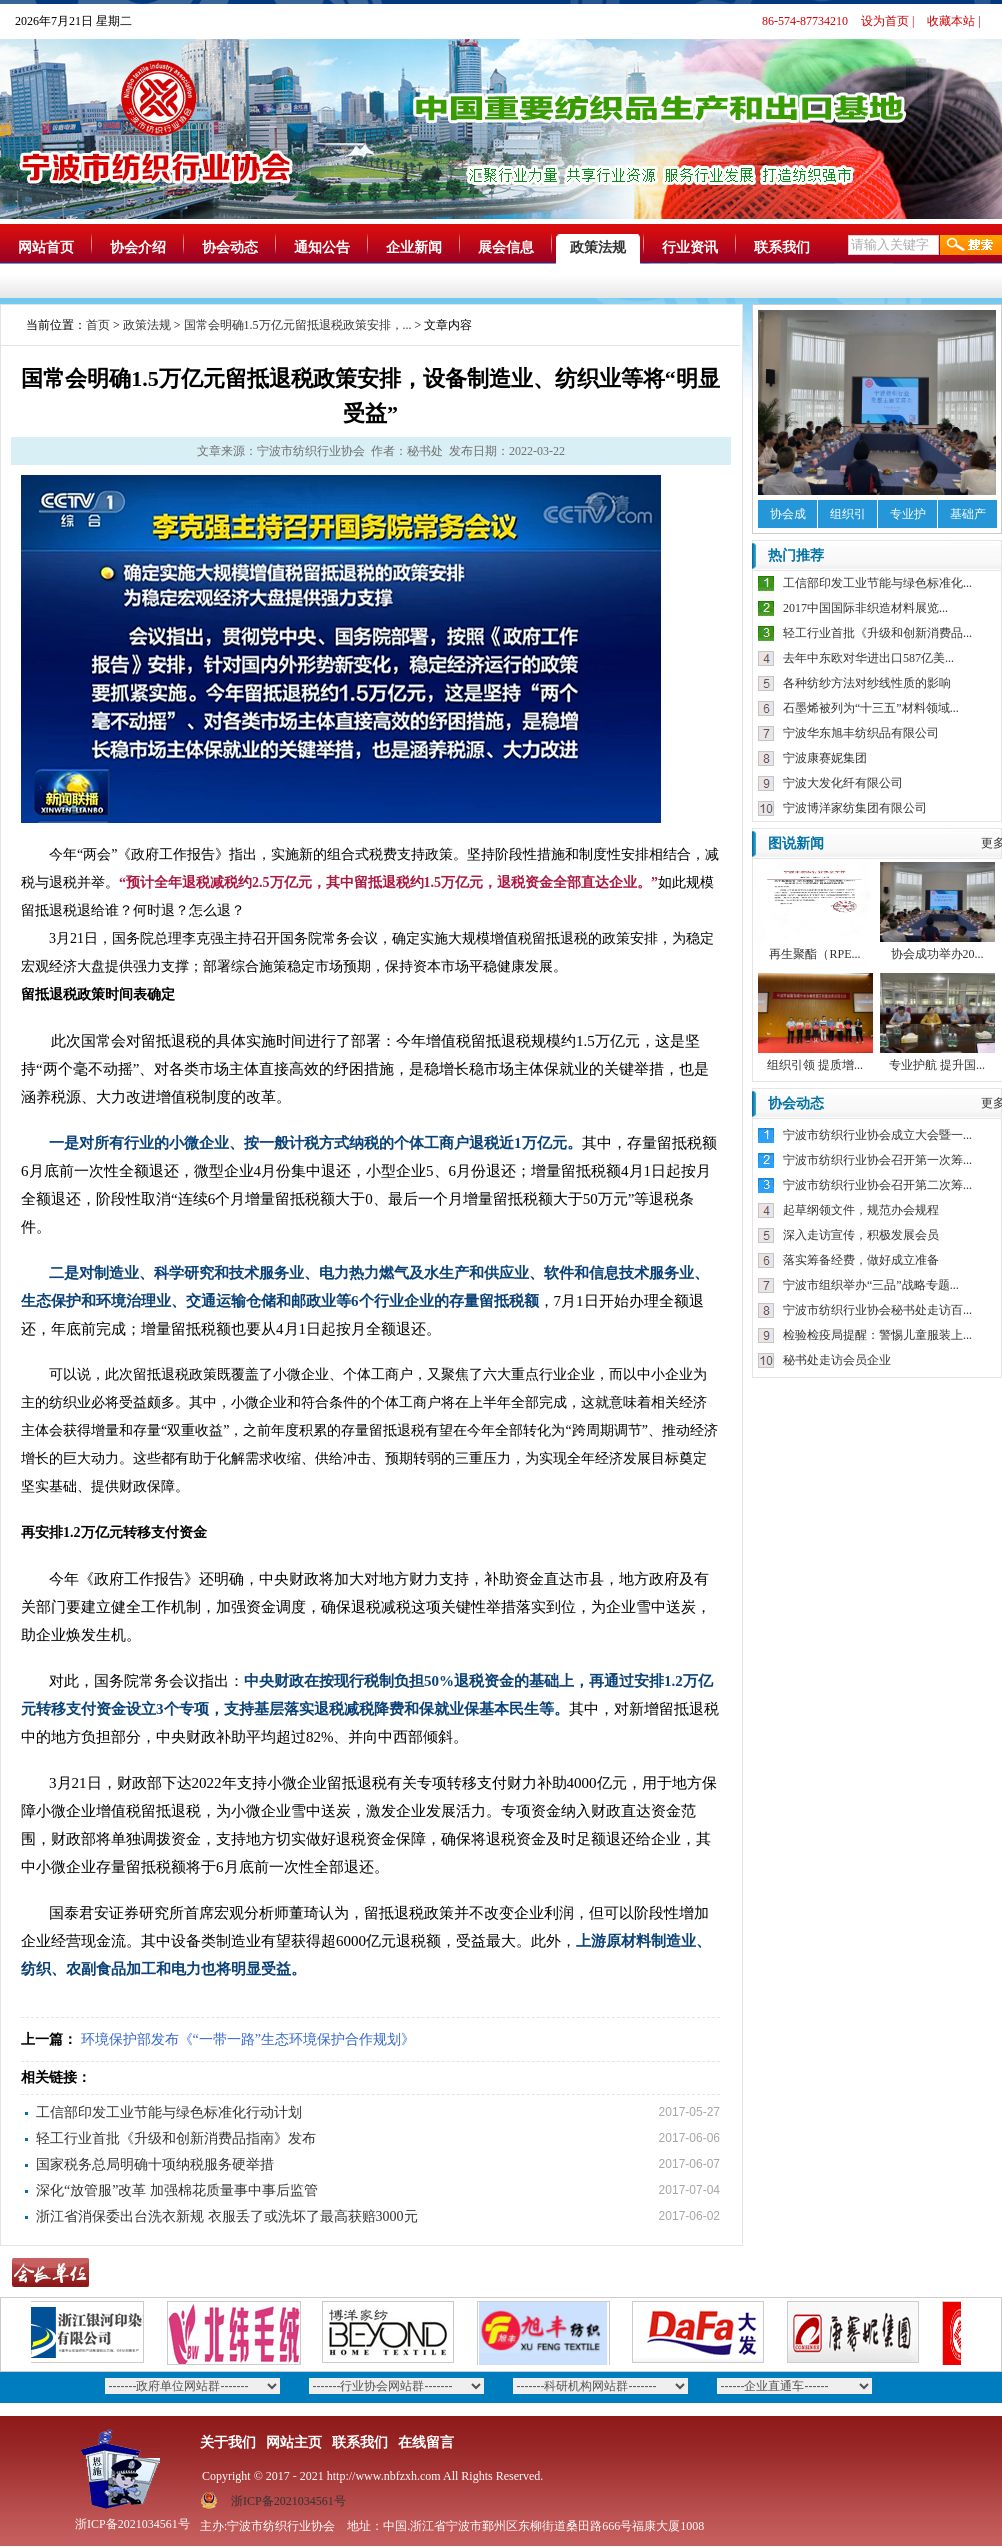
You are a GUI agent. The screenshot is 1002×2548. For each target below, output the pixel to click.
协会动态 (230, 247)
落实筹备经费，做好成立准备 (861, 1260)
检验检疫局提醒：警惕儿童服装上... (877, 1335)
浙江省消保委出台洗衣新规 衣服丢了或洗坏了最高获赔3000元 (227, 2216)
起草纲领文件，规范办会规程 (861, 1210)
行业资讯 (690, 247)
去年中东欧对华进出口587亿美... (868, 658)
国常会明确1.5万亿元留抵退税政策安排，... (298, 325)
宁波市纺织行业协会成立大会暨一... (877, 1135)
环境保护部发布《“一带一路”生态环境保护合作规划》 (248, 2039)
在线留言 (426, 2442)
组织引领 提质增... (815, 1065)
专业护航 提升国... (937, 1065)
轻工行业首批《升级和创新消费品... (877, 633)
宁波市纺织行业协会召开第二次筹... (877, 1185)
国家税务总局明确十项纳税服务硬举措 (155, 2164)
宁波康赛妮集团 (825, 758)
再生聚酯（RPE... (814, 954)
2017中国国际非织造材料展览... (865, 608)
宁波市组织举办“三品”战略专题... (871, 1285)
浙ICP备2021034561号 (288, 2501)
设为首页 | (887, 21)
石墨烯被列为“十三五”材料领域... (871, 708)
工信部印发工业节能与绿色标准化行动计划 (169, 2112)
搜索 (971, 245)
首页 (98, 325)
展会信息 (506, 247)
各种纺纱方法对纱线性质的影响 (867, 683)
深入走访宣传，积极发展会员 (861, 1235)
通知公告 (322, 247)
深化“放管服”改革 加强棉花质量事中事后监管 (177, 2190)
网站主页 (294, 2442)
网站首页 (46, 247)
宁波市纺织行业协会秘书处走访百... (877, 1310)
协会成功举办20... (937, 954)
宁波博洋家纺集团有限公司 (855, 808)
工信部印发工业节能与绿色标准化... (877, 583)
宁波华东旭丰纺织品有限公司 (861, 733)
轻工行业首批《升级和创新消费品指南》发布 (176, 2138)
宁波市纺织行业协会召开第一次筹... (877, 1160)
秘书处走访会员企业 (837, 1360)
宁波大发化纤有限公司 (843, 783)
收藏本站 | (953, 21)
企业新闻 (414, 247)
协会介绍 (138, 247)
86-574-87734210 (805, 21)
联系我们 (782, 247)
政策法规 (598, 247)
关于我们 (228, 2442)
